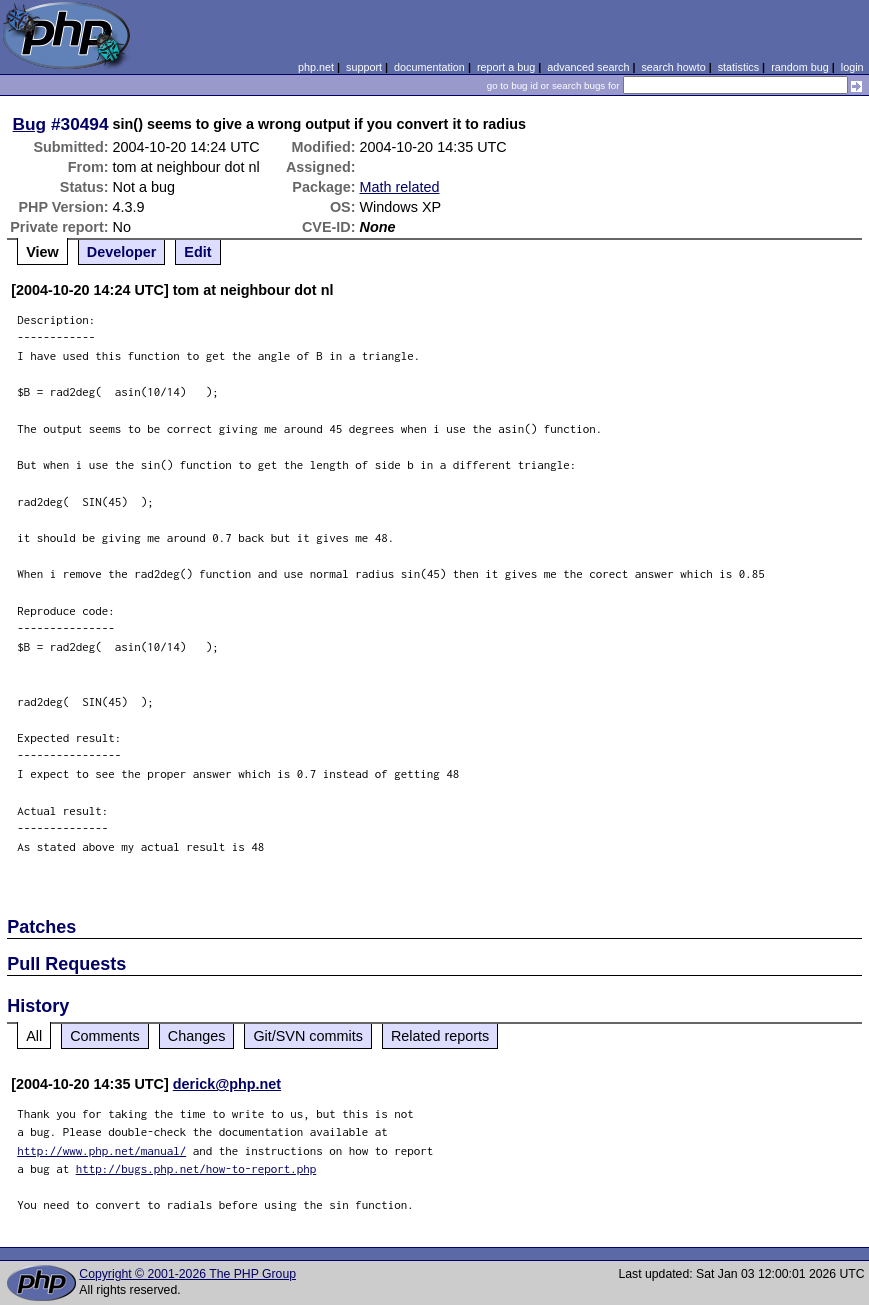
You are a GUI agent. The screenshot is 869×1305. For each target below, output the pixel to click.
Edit (197, 252)
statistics (738, 67)
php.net (316, 67)
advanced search (588, 67)
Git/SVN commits (308, 1036)
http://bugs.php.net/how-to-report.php (196, 1168)
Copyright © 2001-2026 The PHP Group (187, 1274)
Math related (400, 187)
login (852, 67)
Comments (105, 1036)
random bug (800, 67)
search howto (673, 67)
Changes (197, 1036)
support (364, 67)
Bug (30, 124)
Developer (122, 252)
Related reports (440, 1036)
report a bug (506, 67)
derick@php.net (227, 1084)
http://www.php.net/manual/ (101, 1150)
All (34, 1036)
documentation (429, 67)
